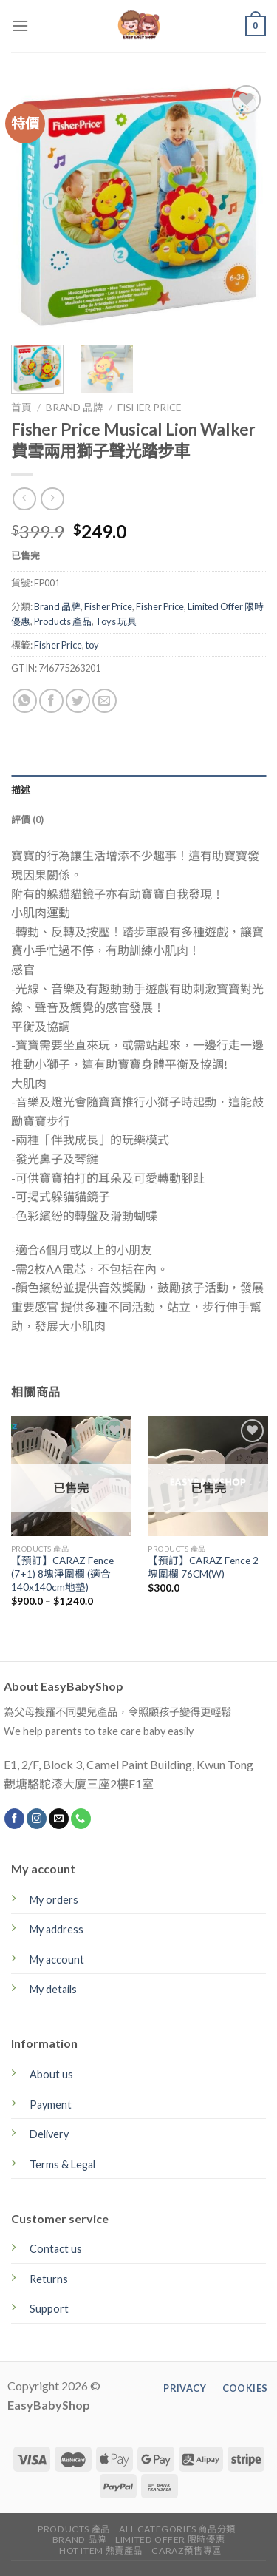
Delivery (49, 2134)
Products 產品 (63, 621)
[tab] (138, 790)
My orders (54, 1899)
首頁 (21, 407)
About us (51, 2074)
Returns (49, 2279)
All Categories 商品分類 (177, 2529)
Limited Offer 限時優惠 (170, 2539)
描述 (21, 790)
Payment (51, 2104)
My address (56, 1929)
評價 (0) (27, 819)
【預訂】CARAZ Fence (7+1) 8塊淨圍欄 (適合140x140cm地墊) (62, 1573)
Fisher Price (149, 407)
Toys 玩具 (116, 621)
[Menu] (20, 25)
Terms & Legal (62, 2164)
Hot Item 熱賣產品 (101, 2550)
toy (92, 645)
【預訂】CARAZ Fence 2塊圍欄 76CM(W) (203, 1567)
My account (57, 1959)
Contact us (56, 2248)
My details (53, 1989)
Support (49, 2308)
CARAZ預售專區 (186, 2550)
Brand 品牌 (74, 407)
